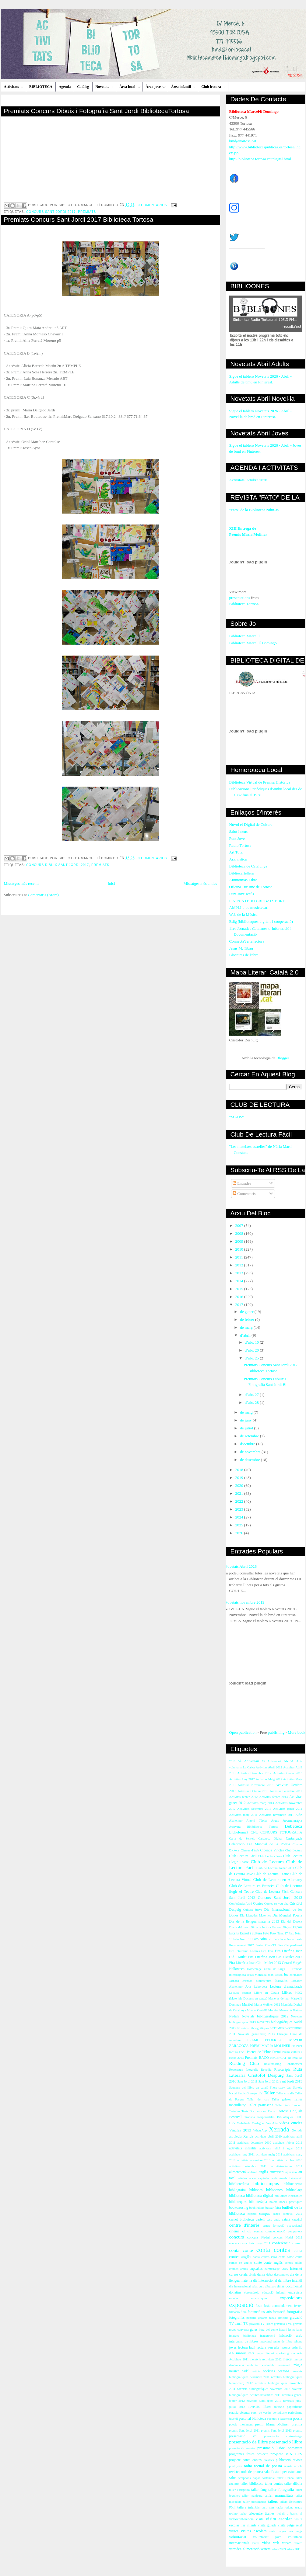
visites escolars (253, 2531)
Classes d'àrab (250, 1850)
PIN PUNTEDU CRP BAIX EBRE (257, 900)
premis (296, 2424)
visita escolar (279, 2518)
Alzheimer (236, 1820)
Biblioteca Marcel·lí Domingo (253, 643)
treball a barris (286, 2513)
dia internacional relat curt (246, 2286)
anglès (263, 2172)
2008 (239, 1233)
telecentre (255, 2513)
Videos (284, 2123)
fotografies (237, 2318)
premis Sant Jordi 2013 (276, 2430)
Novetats (105, 87)
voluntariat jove (267, 2537)
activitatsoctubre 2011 (286, 2166)
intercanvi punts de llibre (275, 2341)
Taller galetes (281, 2099)
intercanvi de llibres (244, 2341)
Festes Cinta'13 (265, 1945)
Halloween (237, 1969)
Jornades (281, 1981)
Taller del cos (258, 2099)
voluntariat (237, 2537)
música (234, 2371)
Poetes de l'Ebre (259, 2052)
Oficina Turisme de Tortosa (251, 887)
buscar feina (273, 2207)
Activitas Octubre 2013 (253, 1791)
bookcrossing (238, 2208)
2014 (239, 1281)
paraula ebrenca (239, 2412)
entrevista (295, 2292)
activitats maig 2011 (269, 2154)
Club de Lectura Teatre (272, 1874)
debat (269, 2274)
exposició (241, 2304)
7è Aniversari (271, 1761)
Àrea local (129, 87)
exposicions (291, 2297)
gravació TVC (283, 2323)
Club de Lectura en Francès (252, 1885)
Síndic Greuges (247, 2093)
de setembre (250, 1436)
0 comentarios (152, 205)
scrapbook (244, 2478)
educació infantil (273, 2292)
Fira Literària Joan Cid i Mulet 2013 (255, 1963)
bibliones (255, 2190)
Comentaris (244, 1193)
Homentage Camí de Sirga (266, 1969)
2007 (239, 1225)
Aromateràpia (292, 1821)
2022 (239, 1501)
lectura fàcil (246, 2347)
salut (232, 2478)
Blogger (282, 1058)
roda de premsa (252, 2472)
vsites (255, 2543)
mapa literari (265, 2353)
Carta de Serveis (242, 1838)
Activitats (14, 87)
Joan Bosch (275, 1974)
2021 (239, 1493)
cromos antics (238, 2268)
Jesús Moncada (256, 1974)
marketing (282, 2353)
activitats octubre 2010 (287, 2160)
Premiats (87, 211)
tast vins (268, 2507)
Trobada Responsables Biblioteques (268, 2117)
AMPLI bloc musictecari (249, 907)
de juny (246, 1420)
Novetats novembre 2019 (245, 1602)
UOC (299, 2117)
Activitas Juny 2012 (242, 1779)
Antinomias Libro (243, 880)
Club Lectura (293, 1850)
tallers (273, 2501)
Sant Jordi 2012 (268, 2081)
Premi (276, 2052)
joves (233, 2347)
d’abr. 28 (252, 1402)
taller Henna (285, 2478)
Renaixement (294, 2063)
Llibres (287, 1993)
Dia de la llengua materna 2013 (254, 1921)
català (286, 2219)
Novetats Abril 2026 (241, 1566)
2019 (239, 1477)
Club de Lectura (267, 1861)
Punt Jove (237, 838)
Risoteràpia (282, 2070)
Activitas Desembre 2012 (254, 1773)
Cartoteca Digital (270, 1838)
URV (232, 2123)
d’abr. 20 (252, 1350)
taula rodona (284, 2507)
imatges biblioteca (242, 2335)
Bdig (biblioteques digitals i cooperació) (261, 921)
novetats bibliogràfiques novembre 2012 (263, 2389)
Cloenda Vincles (272, 1850)
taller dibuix (293, 2484)
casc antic (273, 2219)
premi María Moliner (272, 2424)
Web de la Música (243, 914)
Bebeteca (293, 1826)
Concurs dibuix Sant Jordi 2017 (57, 865)
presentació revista (242, 2448)
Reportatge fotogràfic (244, 2069)
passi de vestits (261, 2412)
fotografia (294, 2311)
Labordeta (260, 1986)
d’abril (245, 1335)
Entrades (242, 1183)
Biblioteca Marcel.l (244, 636)
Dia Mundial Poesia (287, 1915)
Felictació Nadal (283, 1939)
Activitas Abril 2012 (269, 1767)
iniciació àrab (291, 2336)
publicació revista (289, 2460)
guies (254, 2330)
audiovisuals (279, 2178)
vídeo (266, 2543)
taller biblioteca (252, 2484)
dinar (280, 2286)
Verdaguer (258, 2123)
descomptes (281, 2274)
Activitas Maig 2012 (269, 1779)
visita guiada (267, 2525)
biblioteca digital (259, 2195)
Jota (248, 1987)
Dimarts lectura (261, 1927)
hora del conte (268, 2329)
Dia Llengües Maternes (255, 1915)
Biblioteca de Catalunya (248, 866)
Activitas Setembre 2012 (286, 1791)
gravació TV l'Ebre (261, 2323)
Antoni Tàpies (256, 1820)
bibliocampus (266, 2183)
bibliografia (237, 2190)
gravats (297, 2323)
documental (294, 2286)
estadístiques (259, 2298)
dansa (261, 2275)
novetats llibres (260, 2407)
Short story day (280, 2087)
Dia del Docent (291, 1921)
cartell (260, 2219)
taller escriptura (239, 2489)
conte (258, 2263)
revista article (293, 2466)
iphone (298, 2341)
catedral (297, 2219)
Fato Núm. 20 (262, 1939)
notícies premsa (276, 2371)
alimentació (237, 2172)
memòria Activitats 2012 (266, 2359)
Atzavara (235, 1826)
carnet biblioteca (241, 2219)
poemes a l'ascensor (279, 2418)
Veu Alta (272, 2123)
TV (260, 2093)
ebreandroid (251, 2292)
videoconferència (241, 2519)
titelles (269, 2513)
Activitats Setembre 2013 (254, 1808)
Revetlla (266, 2069)
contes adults (293, 2262)
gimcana (282, 2317)
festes (298, 2306)
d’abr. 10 (252, 1342)
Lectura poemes (240, 1992)
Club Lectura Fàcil (243, 1856)
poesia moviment (241, 2424)
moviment (283, 2365)
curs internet (291, 2268)
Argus (275, 1820)
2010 (239, 1249)
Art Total (236, 852)
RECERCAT (278, 2057)
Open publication (243, 1732)
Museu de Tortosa (291, 2010)
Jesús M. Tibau (241, 948)
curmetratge (272, 2268)
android (252, 2172)
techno (233, 2513)
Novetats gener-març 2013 (256, 2034)
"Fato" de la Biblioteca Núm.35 (254, 509)
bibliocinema (292, 2184)
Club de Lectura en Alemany (277, 1879)
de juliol (247, 1428)
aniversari (276, 2172)
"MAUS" (236, 1117)
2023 (239, 1509)
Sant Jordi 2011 (247, 2081)
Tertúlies (234, 2111)
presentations (239, 597)
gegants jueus (267, 2317)
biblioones (274, 2189)
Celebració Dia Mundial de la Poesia (259, 1844)
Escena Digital (281, 1927)
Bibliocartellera (241, 873)
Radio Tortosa (240, 845)
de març (247, 1327)
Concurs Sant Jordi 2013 (280, 1897)
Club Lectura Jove (270, 1856)
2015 (239, 1288)
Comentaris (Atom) (43, 894)
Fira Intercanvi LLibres (244, 1951)
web (276, 2543)
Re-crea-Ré (295, 2057)
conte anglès (273, 2263)
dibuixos (270, 2286)
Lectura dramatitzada (286, 1987)
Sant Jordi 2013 (291, 2081)
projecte (262, 2454)
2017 (239, 1304)
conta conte (241, 2250)
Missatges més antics (200, 883)
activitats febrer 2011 (287, 2142)
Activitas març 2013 (260, 1803)
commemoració (275, 2231)
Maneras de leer (279, 1998)
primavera (295, 2448)
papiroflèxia (294, 2406)
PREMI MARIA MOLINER (270, 2046)
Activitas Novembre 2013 (255, 1785)
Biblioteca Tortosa (243, 603)
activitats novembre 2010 (253, 2160)
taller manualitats (279, 2495)
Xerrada (279, 2129)
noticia (256, 2371)
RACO (264, 2058)
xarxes (286, 2543)
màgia (298, 2365)
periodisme (280, 2412)
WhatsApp (260, 2130)
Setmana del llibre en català (248, 2087)
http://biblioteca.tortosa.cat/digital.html (260, 159)
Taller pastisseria (260, 2105)
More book (296, 1732)
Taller (269, 2092)
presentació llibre (285, 2441)
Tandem (297, 2105)
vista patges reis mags (285, 2531)
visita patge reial (290, 2525)
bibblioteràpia (239, 2184)
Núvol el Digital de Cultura (251, 824)
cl (243, 2231)
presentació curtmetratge (283, 2436)
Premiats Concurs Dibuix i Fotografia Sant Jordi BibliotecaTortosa (96, 110)
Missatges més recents (21, 883)
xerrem (265, 2549)
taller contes (274, 2484)
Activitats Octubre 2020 (248, 480)
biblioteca (237, 2195)
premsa (297, 2430)
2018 (239, 1469)
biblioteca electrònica (288, 2195)
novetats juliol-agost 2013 (264, 2400)
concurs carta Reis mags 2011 (249, 2243)
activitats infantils (243, 2148)
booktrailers (257, 2207)
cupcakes (255, 2269)
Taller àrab (282, 2105)
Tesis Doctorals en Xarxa (258, 2111)
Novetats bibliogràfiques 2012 (265, 2016)
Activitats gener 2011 (287, 1808)
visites (233, 2531)
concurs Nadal (258, 2237)
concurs (236, 2236)
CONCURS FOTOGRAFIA (281, 1832)
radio (248, 2465)
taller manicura (252, 2495)
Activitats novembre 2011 (276, 1814)
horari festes (287, 2329)
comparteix (295, 2231)
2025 (239, 1525)
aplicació (291, 2172)
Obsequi (282, 2034)
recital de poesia (268, 2465)
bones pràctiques (291, 2202)
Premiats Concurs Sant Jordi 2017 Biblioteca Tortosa (78, 219)
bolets (273, 2202)
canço (276, 2213)
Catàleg (83, 87)
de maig (247, 1412)
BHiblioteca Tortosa (262, 1826)
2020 (239, 1485)
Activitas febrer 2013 (273, 1797)
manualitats (245, 2353)
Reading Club (244, 2063)
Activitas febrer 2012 (243, 1797)
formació (279, 2312)
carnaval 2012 (292, 2213)
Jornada (234, 1980)
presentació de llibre (248, 2441)
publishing (276, 1732)
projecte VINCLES (286, 2454)
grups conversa (239, 2329)
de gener (247, 1311)
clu (249, 2231)
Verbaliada (243, 2123)
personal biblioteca (252, 2419)
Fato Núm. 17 (279, 1933)
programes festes (242, 2454)
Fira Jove (267, 1951)
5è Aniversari (248, 1761)
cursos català (238, 2275)
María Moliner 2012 (267, 2004)
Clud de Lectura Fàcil (272, 1892)
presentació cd (243, 2436)
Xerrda (248, 2136)
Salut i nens (238, 831)
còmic (252, 2274)
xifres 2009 (278, 2549)
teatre (298, 2507)
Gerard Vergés (292, 1963)
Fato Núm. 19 (242, 1939)
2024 (239, 1517)
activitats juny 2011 (242, 2154)
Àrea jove (156, 87)
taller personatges (254, 2501)
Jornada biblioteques (257, 1980)
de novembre (251, 1451)
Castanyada (294, 1838)
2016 (239, 1296)
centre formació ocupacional (282, 2225)
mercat (288, 2359)
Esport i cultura (251, 1933)
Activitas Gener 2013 (287, 1773)
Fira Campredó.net (290, 1945)
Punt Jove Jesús (241, 894)
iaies (299, 2329)
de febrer (247, 1319)
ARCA (288, 1761)
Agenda (65, 87)
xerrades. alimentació (244, 2549)
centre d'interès (244, 2225)
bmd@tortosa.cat (242, 141)
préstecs (269, 2460)
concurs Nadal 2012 (287, 2237)
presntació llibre (271, 2448)
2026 (239, 1533)
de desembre (250, 1459)
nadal (245, 2371)
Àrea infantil (183, 87)
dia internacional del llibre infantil (277, 2281)
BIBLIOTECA (40, 87)
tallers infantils (248, 2507)
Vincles (296, 2123)
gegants (251, 2317)
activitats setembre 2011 (248, 2166)
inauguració (267, 2335)
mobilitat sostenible (260, 2365)
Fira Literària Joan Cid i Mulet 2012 (275, 1957)
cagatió (252, 2213)
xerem (298, 2543)
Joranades (296, 1974)
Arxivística (238, 859)
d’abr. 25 (252, 1358)
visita (259, 2519)
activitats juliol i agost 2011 (280, 2148)
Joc (286, 1975)
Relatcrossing (272, 2063)
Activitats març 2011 (243, 1814)
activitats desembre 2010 (254, 2142)
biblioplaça (294, 2190)
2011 (239, 1257)
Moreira (273, 2010)
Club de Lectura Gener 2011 (275, 1868)
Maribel (247, 2004)
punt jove (235, 2466)
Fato (266, 1933)
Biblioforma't (238, 1832)
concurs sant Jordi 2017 (51, 211)
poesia (297, 2419)
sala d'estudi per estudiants (283, 2472)
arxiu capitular (259, 2178)
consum (297, 2243)
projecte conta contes (245, 2460)
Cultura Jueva (252, 1909)
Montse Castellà (257, 2010)
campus (264, 2214)
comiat (258, 2231)
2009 (239, 1241)
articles (242, 2178)
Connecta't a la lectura (246, 941)
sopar (256, 2478)
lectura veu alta (268, 2347)
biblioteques (238, 2202)
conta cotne (286, 2257)
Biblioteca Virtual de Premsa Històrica (259, 782)
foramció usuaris (260, 2312)
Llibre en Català (266, 1992)
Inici (111, 883)
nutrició (279, 2406)
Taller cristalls (285, 2093)
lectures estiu (289, 2347)
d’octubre (248, 1444)
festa (258, 2306)
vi (301, 2513)
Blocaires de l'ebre (244, 955)
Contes (258, 1904)
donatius (235, 2292)
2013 (239, 1273)
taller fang (258, 2490)
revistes (234, 2472)
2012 (239, 1265)
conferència (281, 2243)
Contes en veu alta (276, 1903)
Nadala (234, 2016)
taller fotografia (281, 2489)
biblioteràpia (258, 2202)
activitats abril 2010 (268, 2136)
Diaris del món (239, 1927)
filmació (234, 2312)
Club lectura (213, 87)
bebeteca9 (296, 2178)
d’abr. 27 (252, 1394)
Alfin (299, 1814)
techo (243, 2513)
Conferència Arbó (240, 1903)
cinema (234, 2231)
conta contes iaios (265, 2257)
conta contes (273, 2249)
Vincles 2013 (240, 2130)
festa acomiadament (278, 2306)
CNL (254, 1832)
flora (244, 2312)
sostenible (268, 2478)
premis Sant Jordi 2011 (244, 2430)
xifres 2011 (294, 2549)
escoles (233, 2298)
